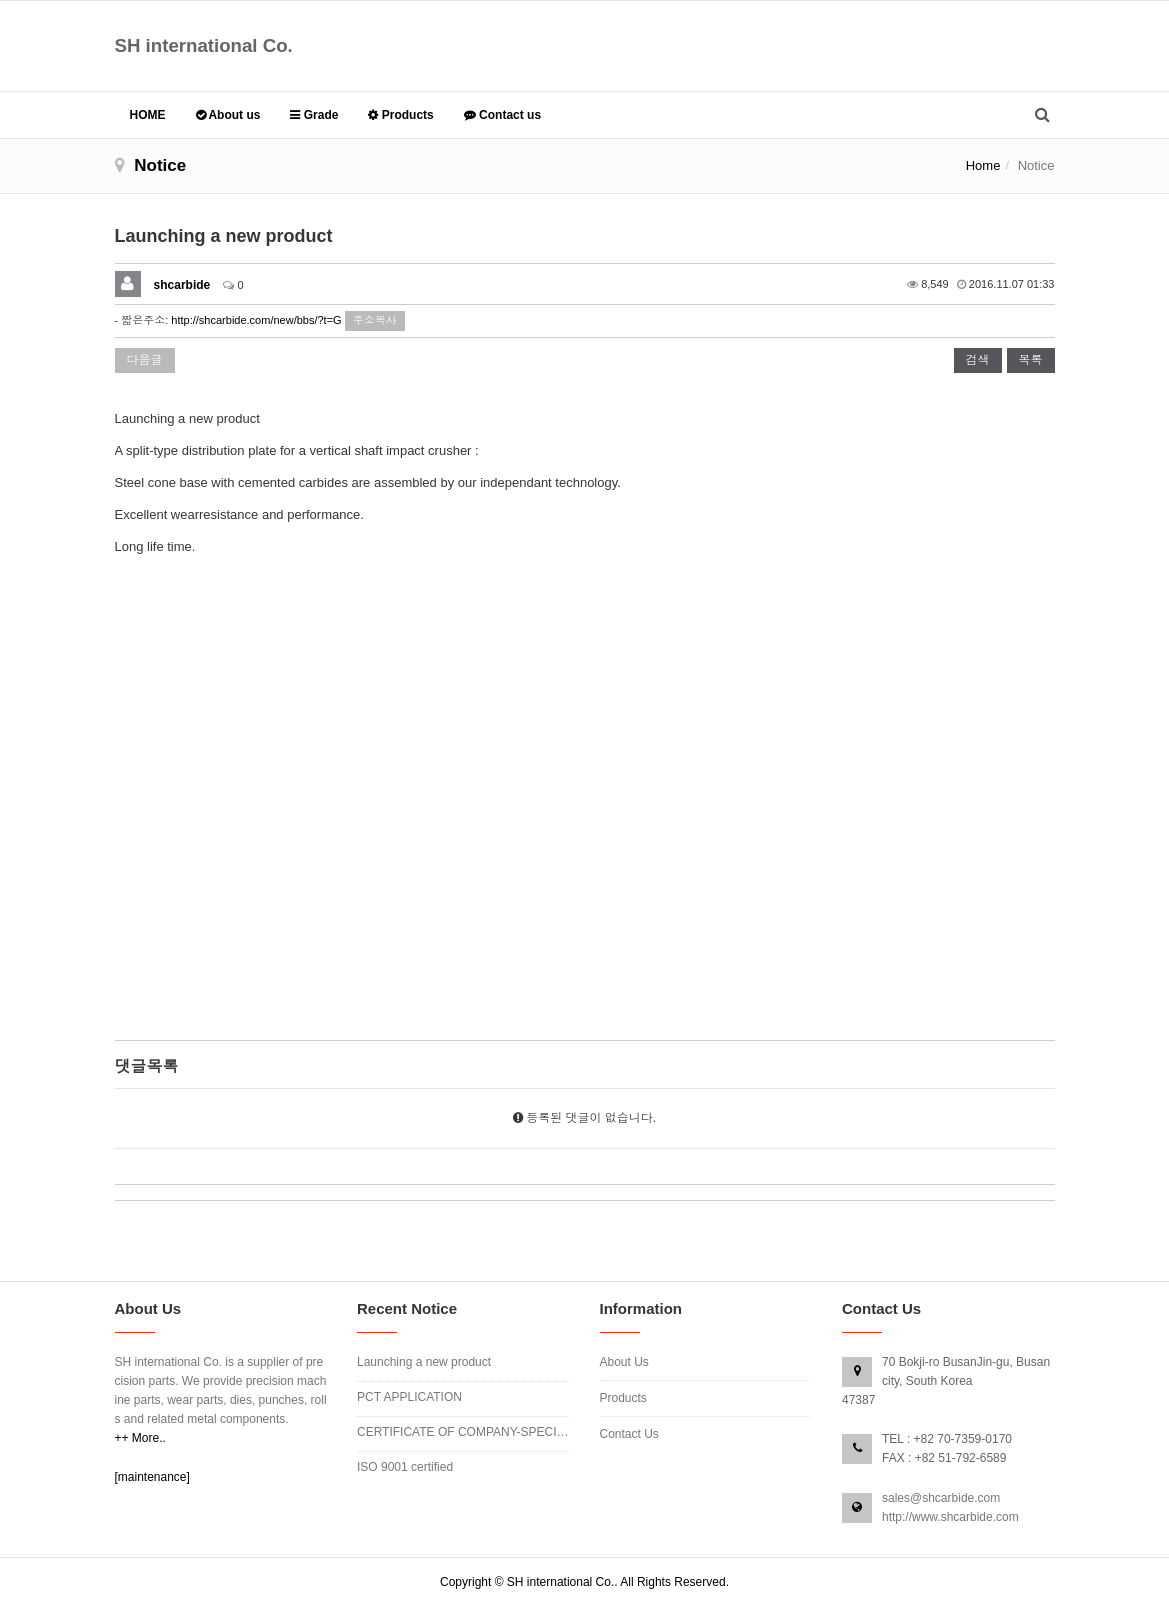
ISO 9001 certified (405, 1467)
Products (400, 115)
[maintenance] (152, 1477)
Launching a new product (424, 1362)
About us (228, 115)
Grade (314, 115)
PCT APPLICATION (409, 1397)
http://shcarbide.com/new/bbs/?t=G (256, 320)
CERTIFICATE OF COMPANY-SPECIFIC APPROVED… (463, 1432)
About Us (624, 1362)
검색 (978, 360)
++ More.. (140, 1438)
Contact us (502, 115)
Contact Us (629, 1434)
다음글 (145, 360)
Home (983, 165)
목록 (1031, 360)
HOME (148, 115)
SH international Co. (204, 45)
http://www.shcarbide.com (950, 1517)
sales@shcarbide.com (941, 1498)
